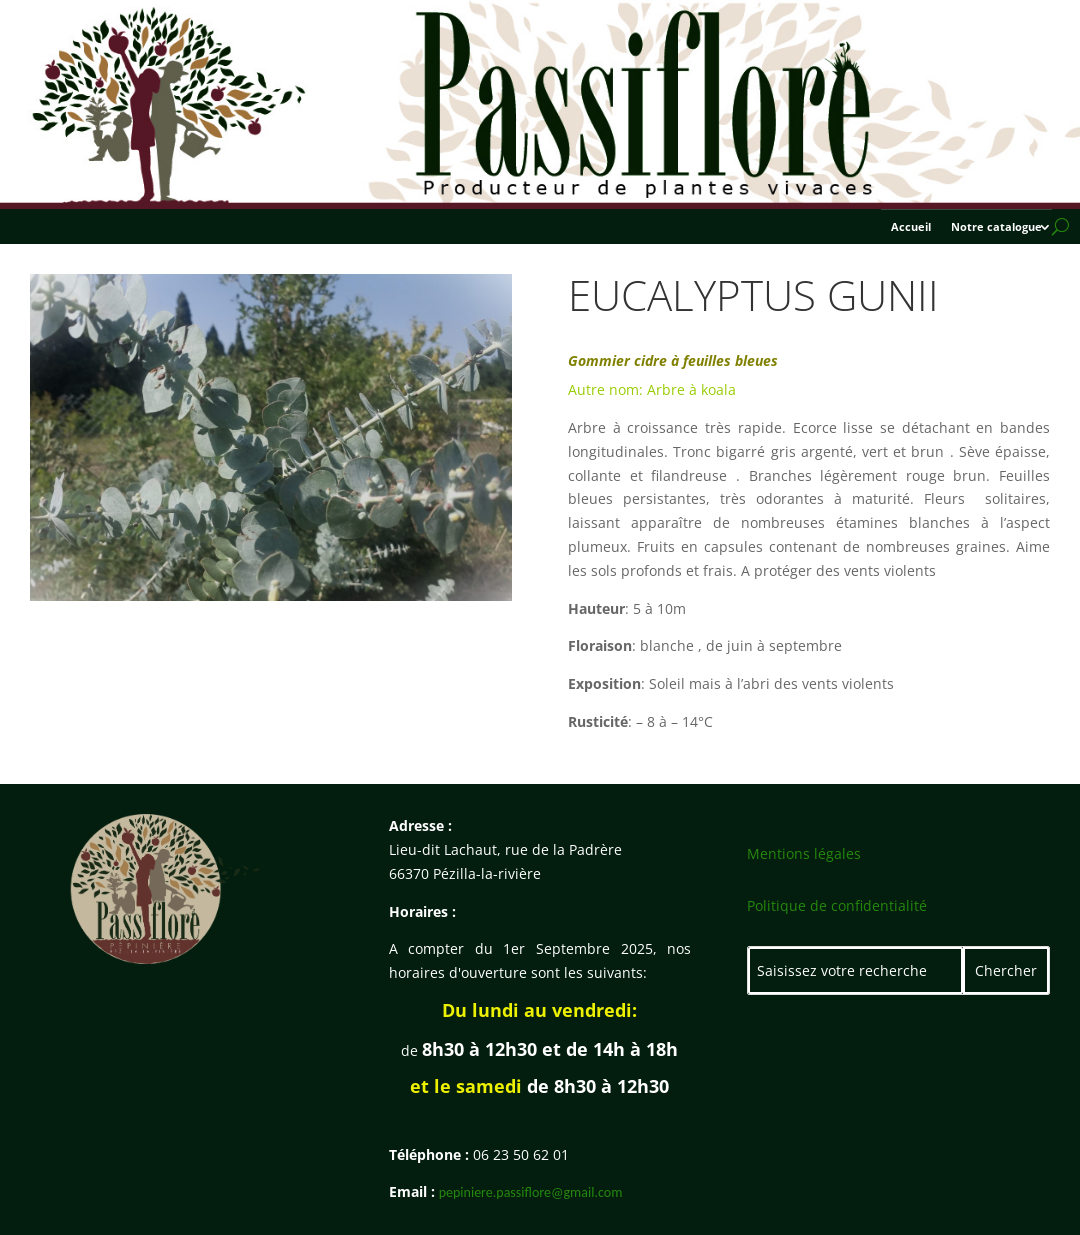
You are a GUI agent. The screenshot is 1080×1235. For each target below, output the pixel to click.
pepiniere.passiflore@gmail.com (531, 1192)
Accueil (911, 227)
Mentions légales (804, 853)
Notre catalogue (996, 227)
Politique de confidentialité (837, 905)
